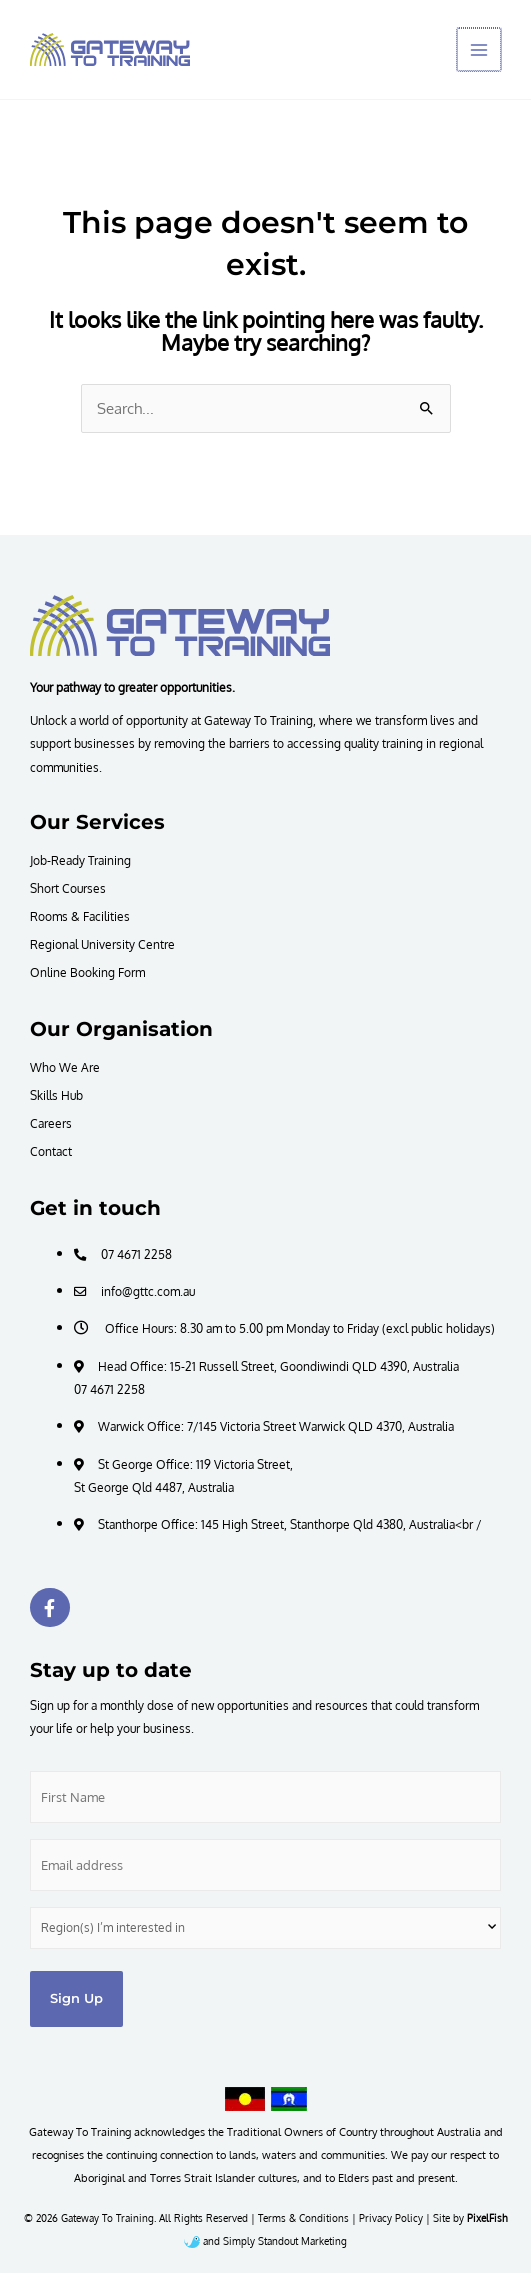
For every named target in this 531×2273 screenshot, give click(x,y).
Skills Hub (56, 1095)
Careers (51, 1123)
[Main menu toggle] (480, 50)
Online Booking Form (87, 972)
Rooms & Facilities (80, 916)
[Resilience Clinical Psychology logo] (180, 625)
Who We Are (65, 1067)
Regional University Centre (102, 944)
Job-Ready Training (80, 860)
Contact (51, 1151)
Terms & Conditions (303, 2218)
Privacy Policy (391, 2218)
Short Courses (68, 888)
